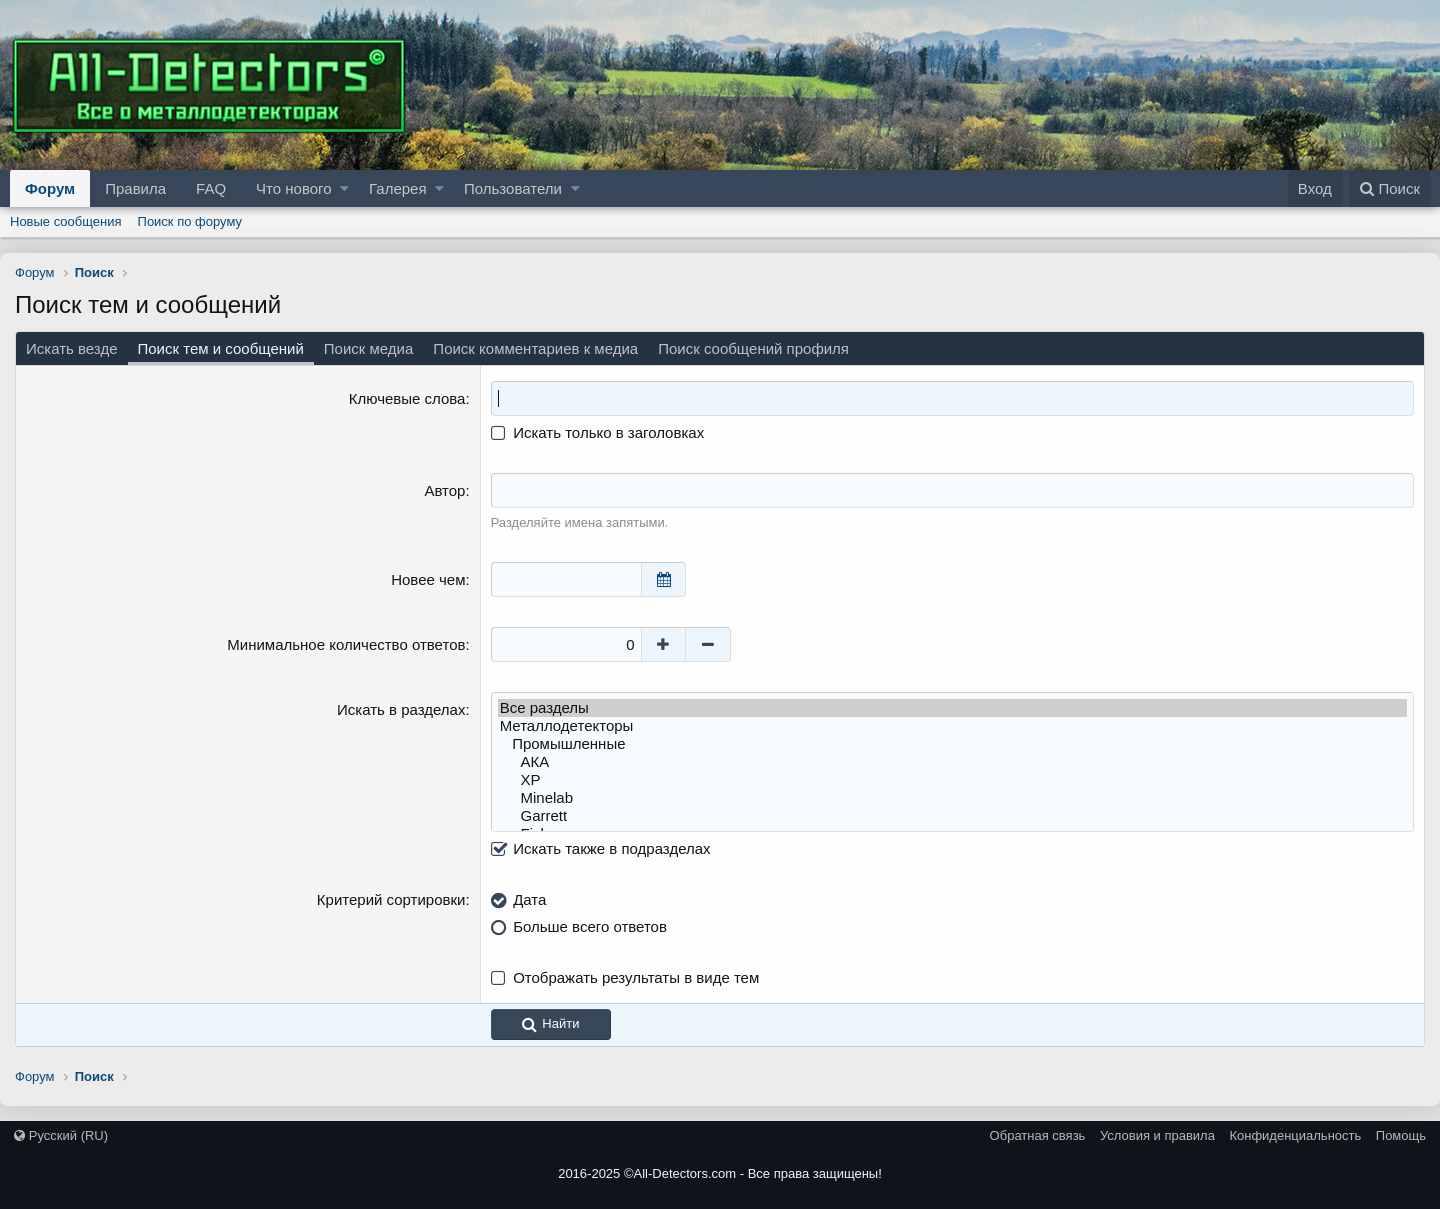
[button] (344, 188)
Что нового (293, 188)
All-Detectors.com (685, 1173)
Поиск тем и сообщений (221, 348)
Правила (135, 188)
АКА (952, 762)
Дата (529, 899)
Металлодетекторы (952, 726)
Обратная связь (1038, 1135)
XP (952, 780)
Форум (50, 188)
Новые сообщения (66, 221)
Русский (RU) (61, 1135)
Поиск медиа (369, 348)
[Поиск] (1389, 188)
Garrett (952, 816)
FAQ (211, 188)
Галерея (398, 188)
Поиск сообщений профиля (753, 348)
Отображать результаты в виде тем (636, 977)
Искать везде (72, 348)
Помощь (1401, 1135)
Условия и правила (1157, 1135)
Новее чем (428, 579)
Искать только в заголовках (598, 432)
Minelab (952, 798)
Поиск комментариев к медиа (535, 348)
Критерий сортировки (391, 899)
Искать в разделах (401, 709)
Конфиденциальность (1295, 1135)
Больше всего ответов (590, 926)
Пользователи (513, 188)
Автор (444, 490)
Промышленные (952, 744)
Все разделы (952, 708)
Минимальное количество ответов (346, 644)
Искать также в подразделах (601, 848)
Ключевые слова (407, 398)
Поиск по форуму (190, 221)
